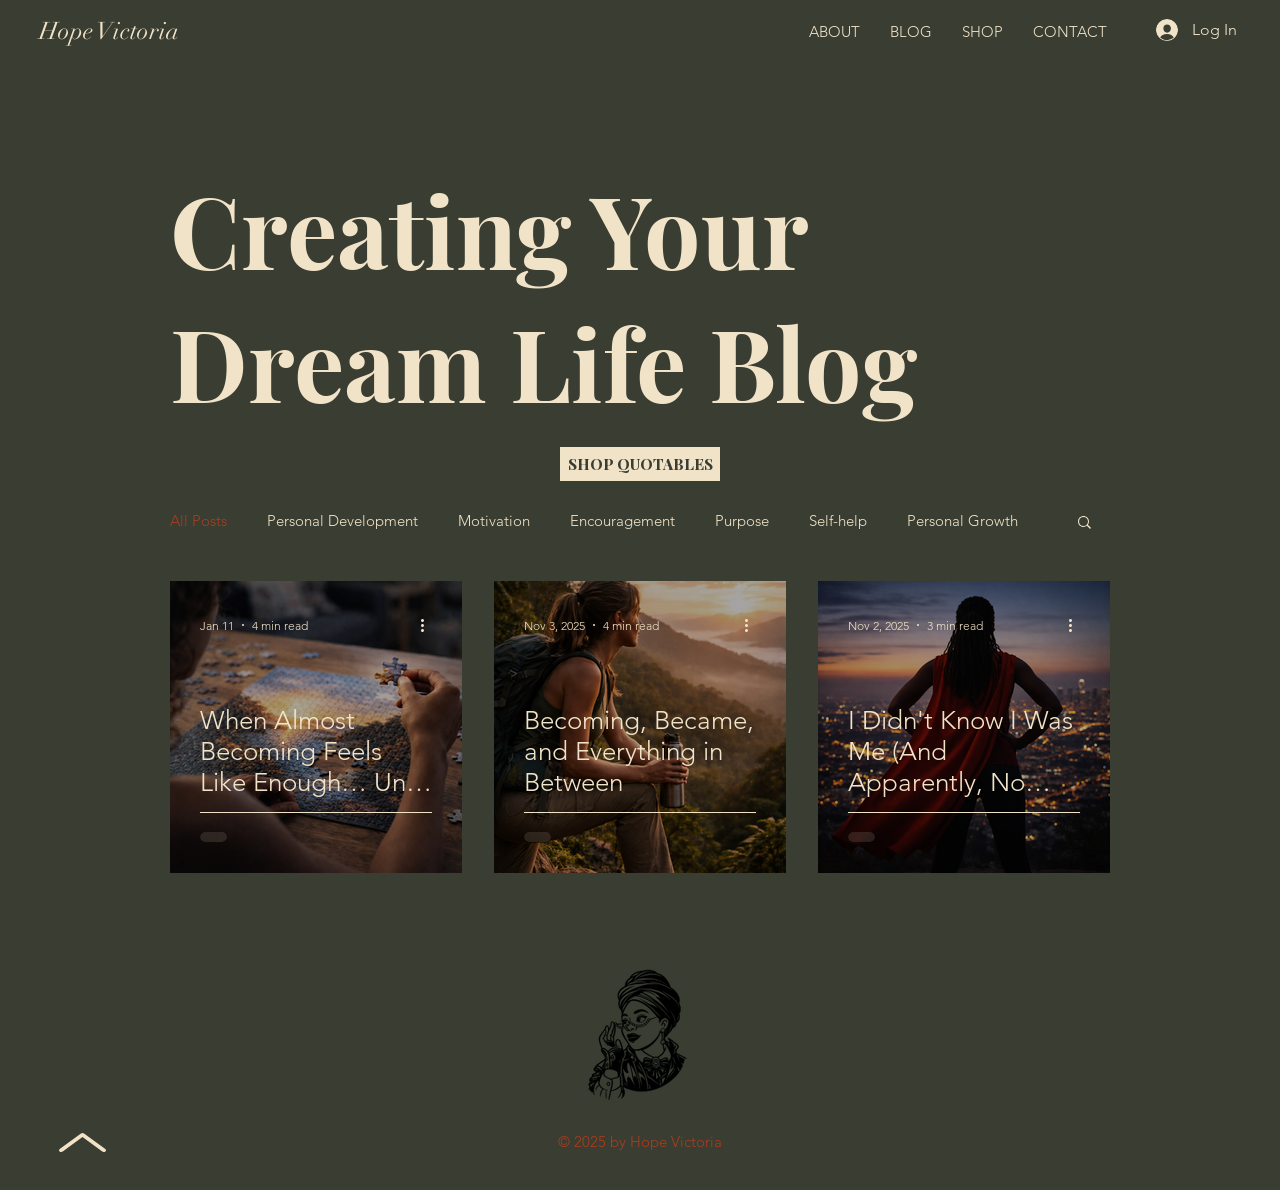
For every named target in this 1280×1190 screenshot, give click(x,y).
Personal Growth (962, 521)
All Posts (198, 521)
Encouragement (622, 521)
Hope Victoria (109, 31)
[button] (1084, 523)
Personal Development (342, 521)
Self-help (838, 521)
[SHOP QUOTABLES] (640, 464)
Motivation (494, 521)
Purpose (742, 521)
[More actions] (429, 625)
